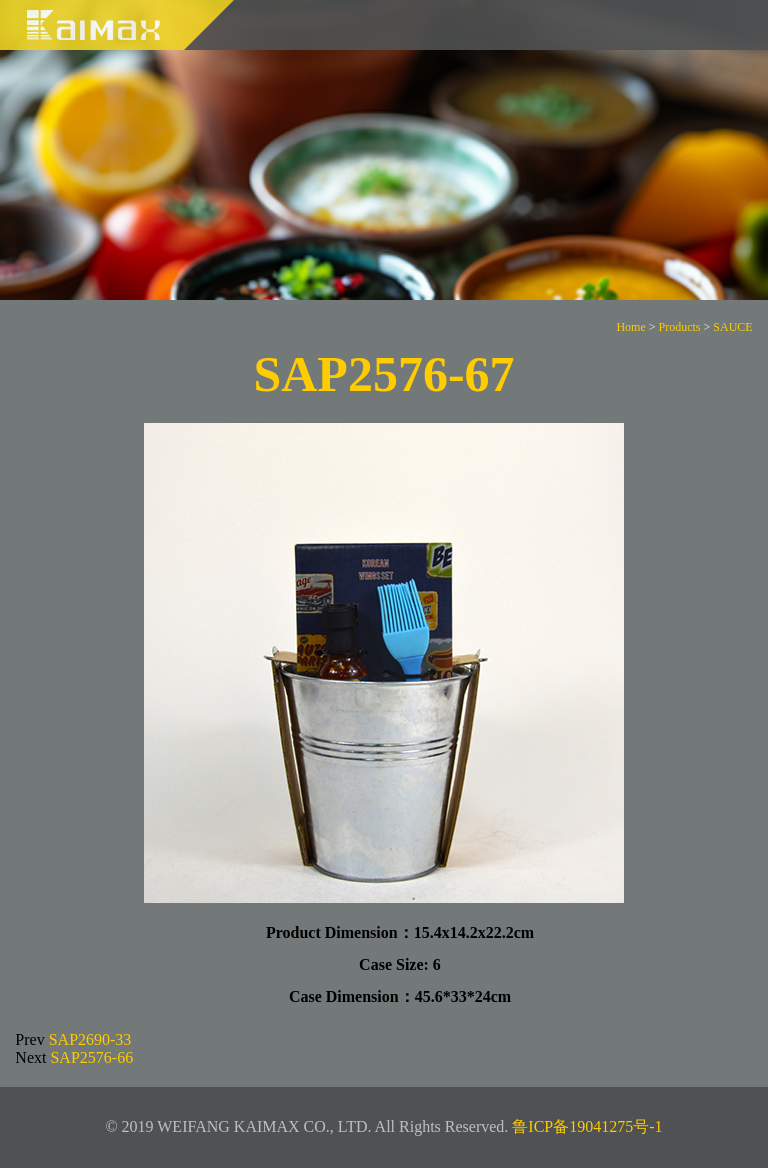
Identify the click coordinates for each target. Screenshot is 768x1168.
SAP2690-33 (90, 1039)
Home (630, 327)
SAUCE (732, 327)
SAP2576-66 (91, 1057)
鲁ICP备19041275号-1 (587, 1126)
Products (680, 327)
